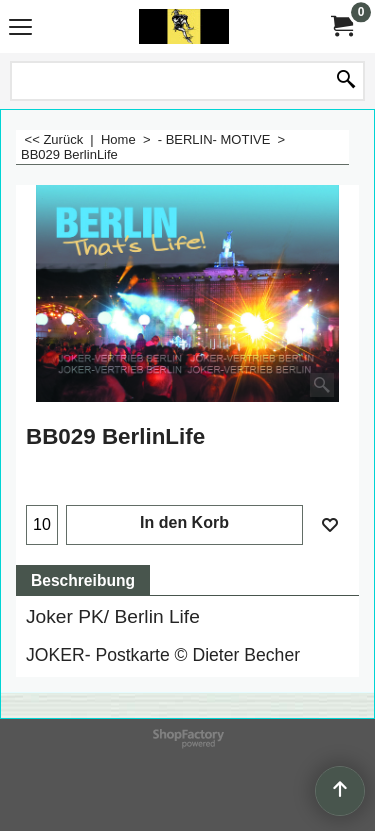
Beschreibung (83, 580)
